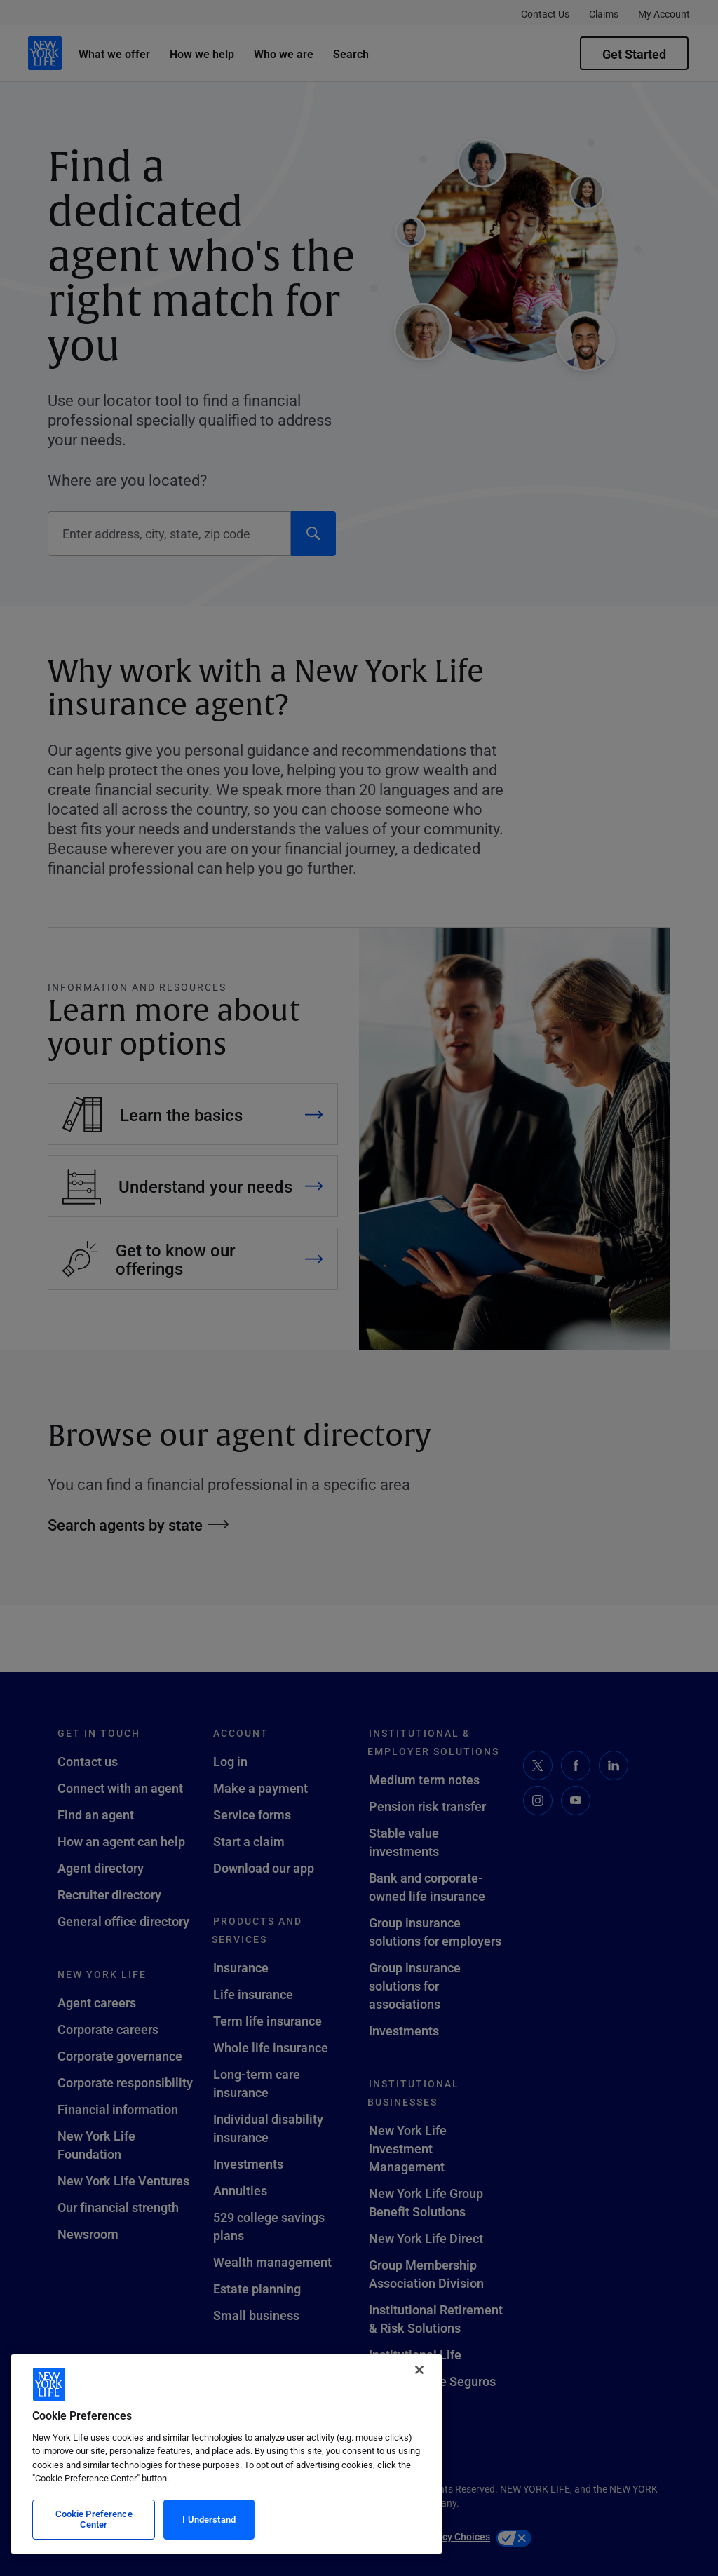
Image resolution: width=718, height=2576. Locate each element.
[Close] (419, 2369)
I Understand (209, 2519)
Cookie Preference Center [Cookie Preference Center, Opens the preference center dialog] (94, 2519)
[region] (226, 2454)
